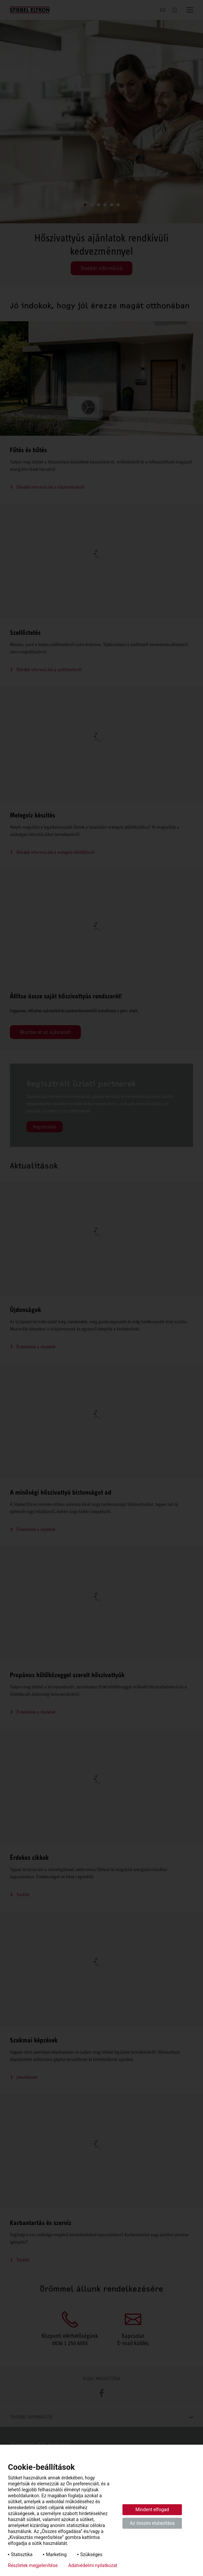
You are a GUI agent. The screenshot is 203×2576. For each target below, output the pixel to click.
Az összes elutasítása (152, 2523)
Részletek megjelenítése (33, 2565)
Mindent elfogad (152, 2509)
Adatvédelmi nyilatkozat (93, 2565)
